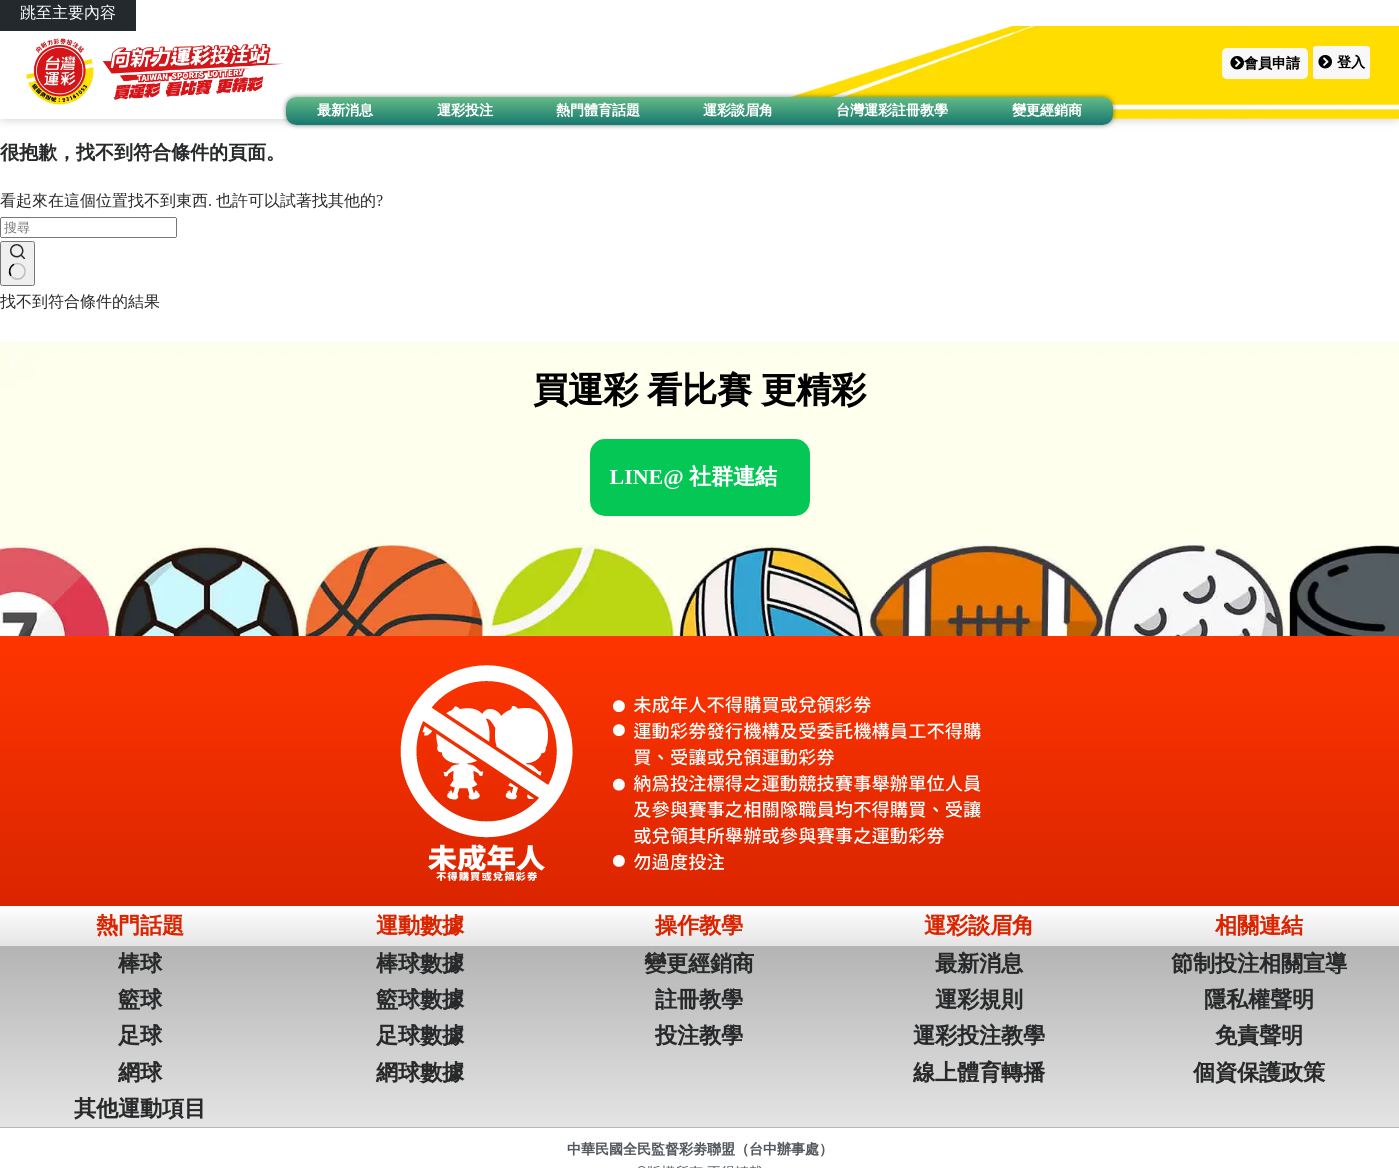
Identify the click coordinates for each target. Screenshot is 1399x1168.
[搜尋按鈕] (17, 264)
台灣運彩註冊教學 (892, 110)
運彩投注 (465, 110)
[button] (1265, 63)
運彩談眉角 (738, 110)
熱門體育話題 (598, 110)
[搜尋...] (88, 227)
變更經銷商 (1047, 110)
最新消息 (345, 110)
